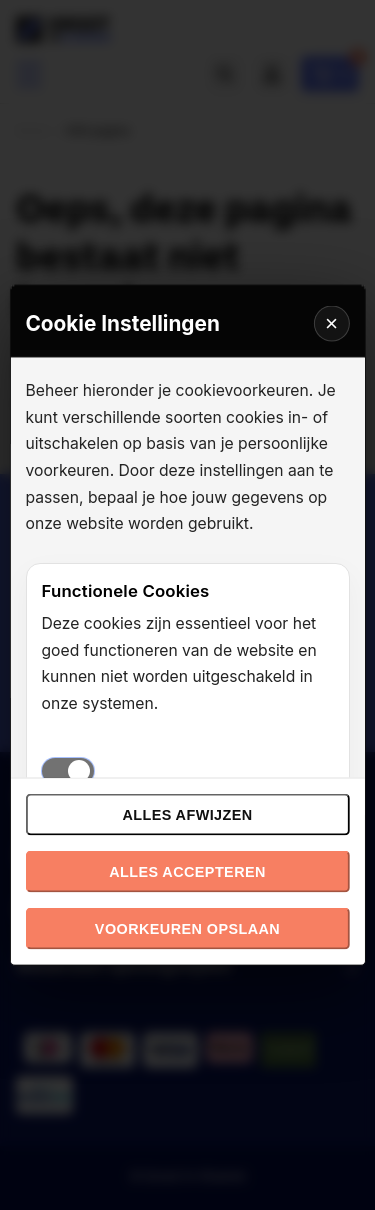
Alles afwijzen (187, 815)
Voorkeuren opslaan (187, 929)
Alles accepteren (187, 872)
